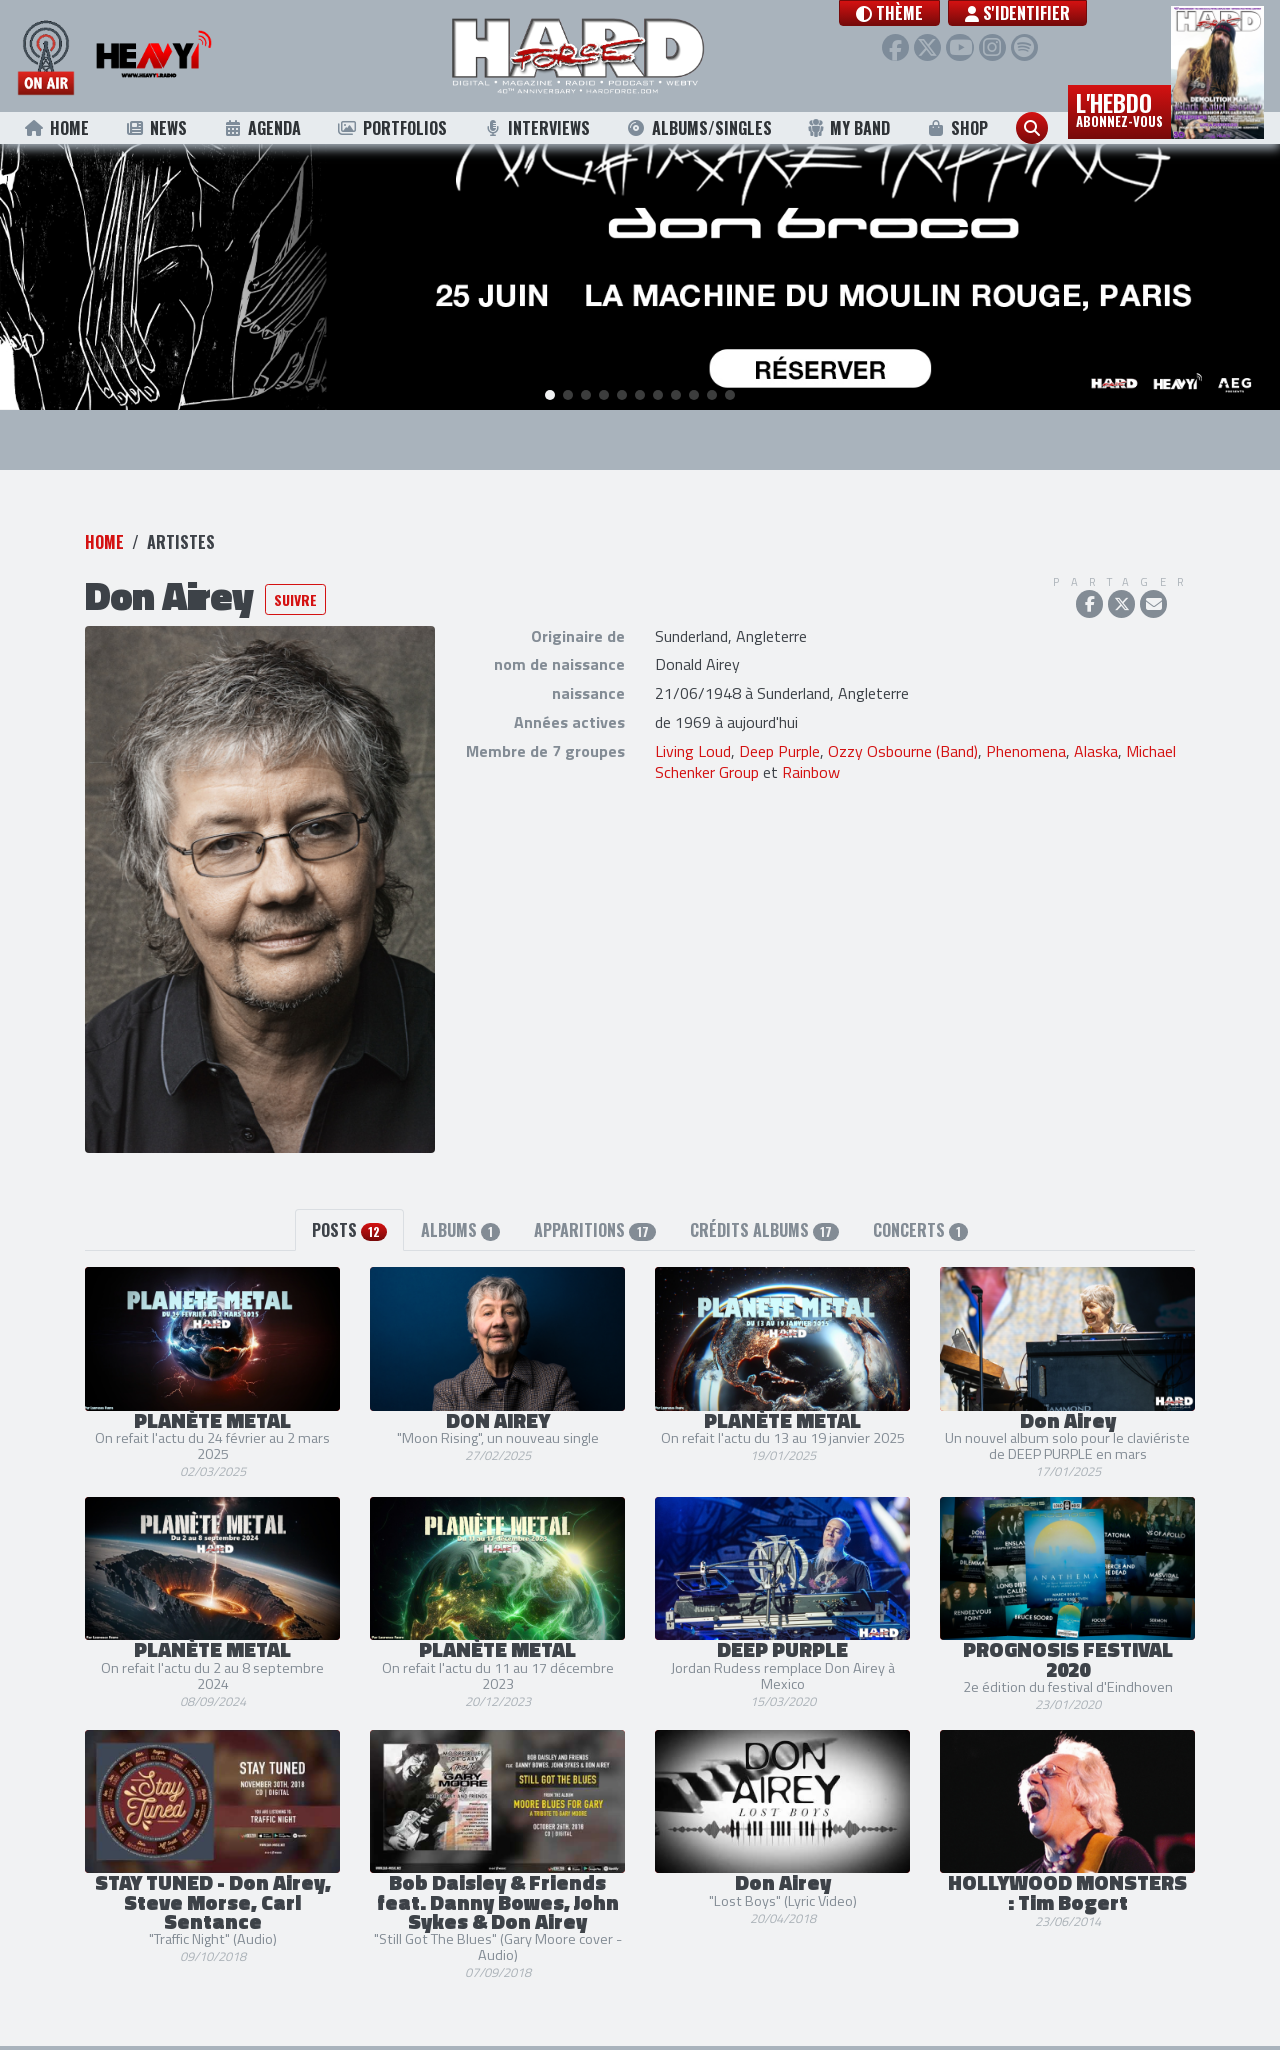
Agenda (262, 128)
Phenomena (1026, 743)
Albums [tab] (460, 1222)
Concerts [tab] (920, 1222)
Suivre (295, 591)
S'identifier (1035, 13)
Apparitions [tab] (594, 1222)
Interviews (536, 128)
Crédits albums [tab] (764, 1222)
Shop (957, 128)
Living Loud (693, 743)
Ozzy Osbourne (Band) (903, 743)
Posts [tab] (349, 1222)
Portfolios (392, 128)
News (155, 128)
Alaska (1096, 743)
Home (56, 128)
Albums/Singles (699, 128)
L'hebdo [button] (1119, 108)
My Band (848, 128)
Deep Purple (779, 743)
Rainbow (811, 764)
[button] (907, 13)
